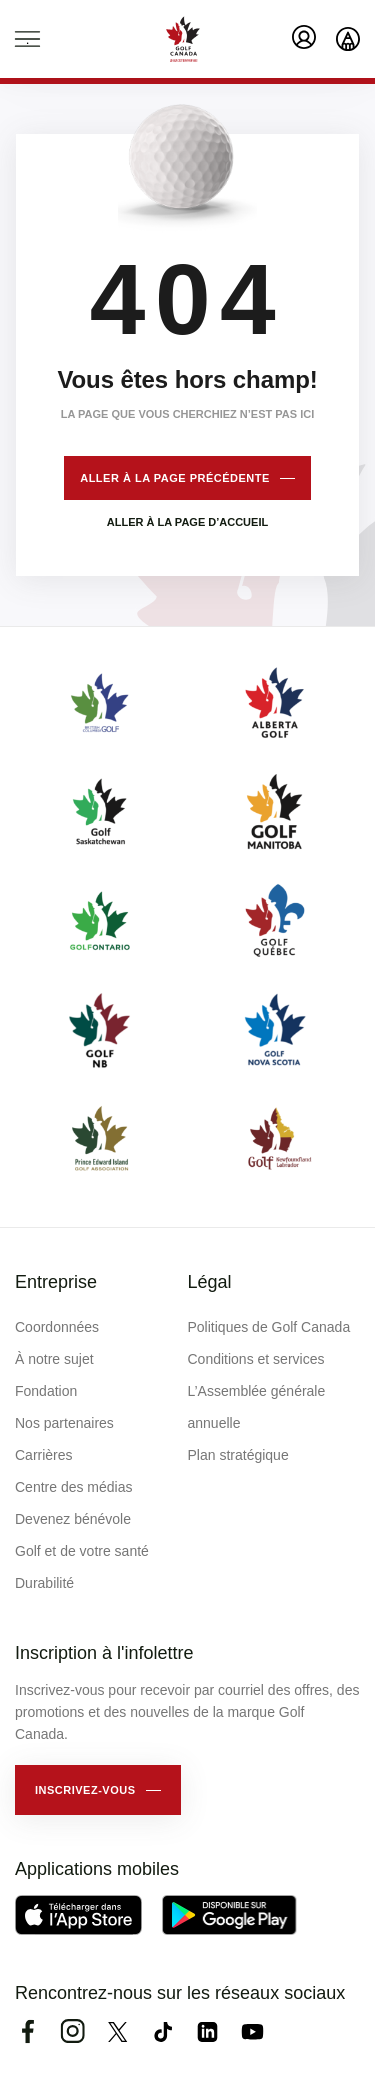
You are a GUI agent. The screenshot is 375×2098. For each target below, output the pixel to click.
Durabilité (44, 1583)
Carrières (44, 1455)
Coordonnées (57, 1327)
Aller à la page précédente (175, 478)
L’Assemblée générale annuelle (257, 1407)
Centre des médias (74, 1487)
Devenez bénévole (73, 1519)
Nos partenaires (64, 1423)
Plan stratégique (238, 1455)
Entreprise (56, 1282)
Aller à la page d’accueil (187, 522)
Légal (210, 1282)
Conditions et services (256, 1359)
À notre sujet (54, 1359)
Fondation (46, 1391)
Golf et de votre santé (82, 1551)
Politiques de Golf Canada (269, 1327)
